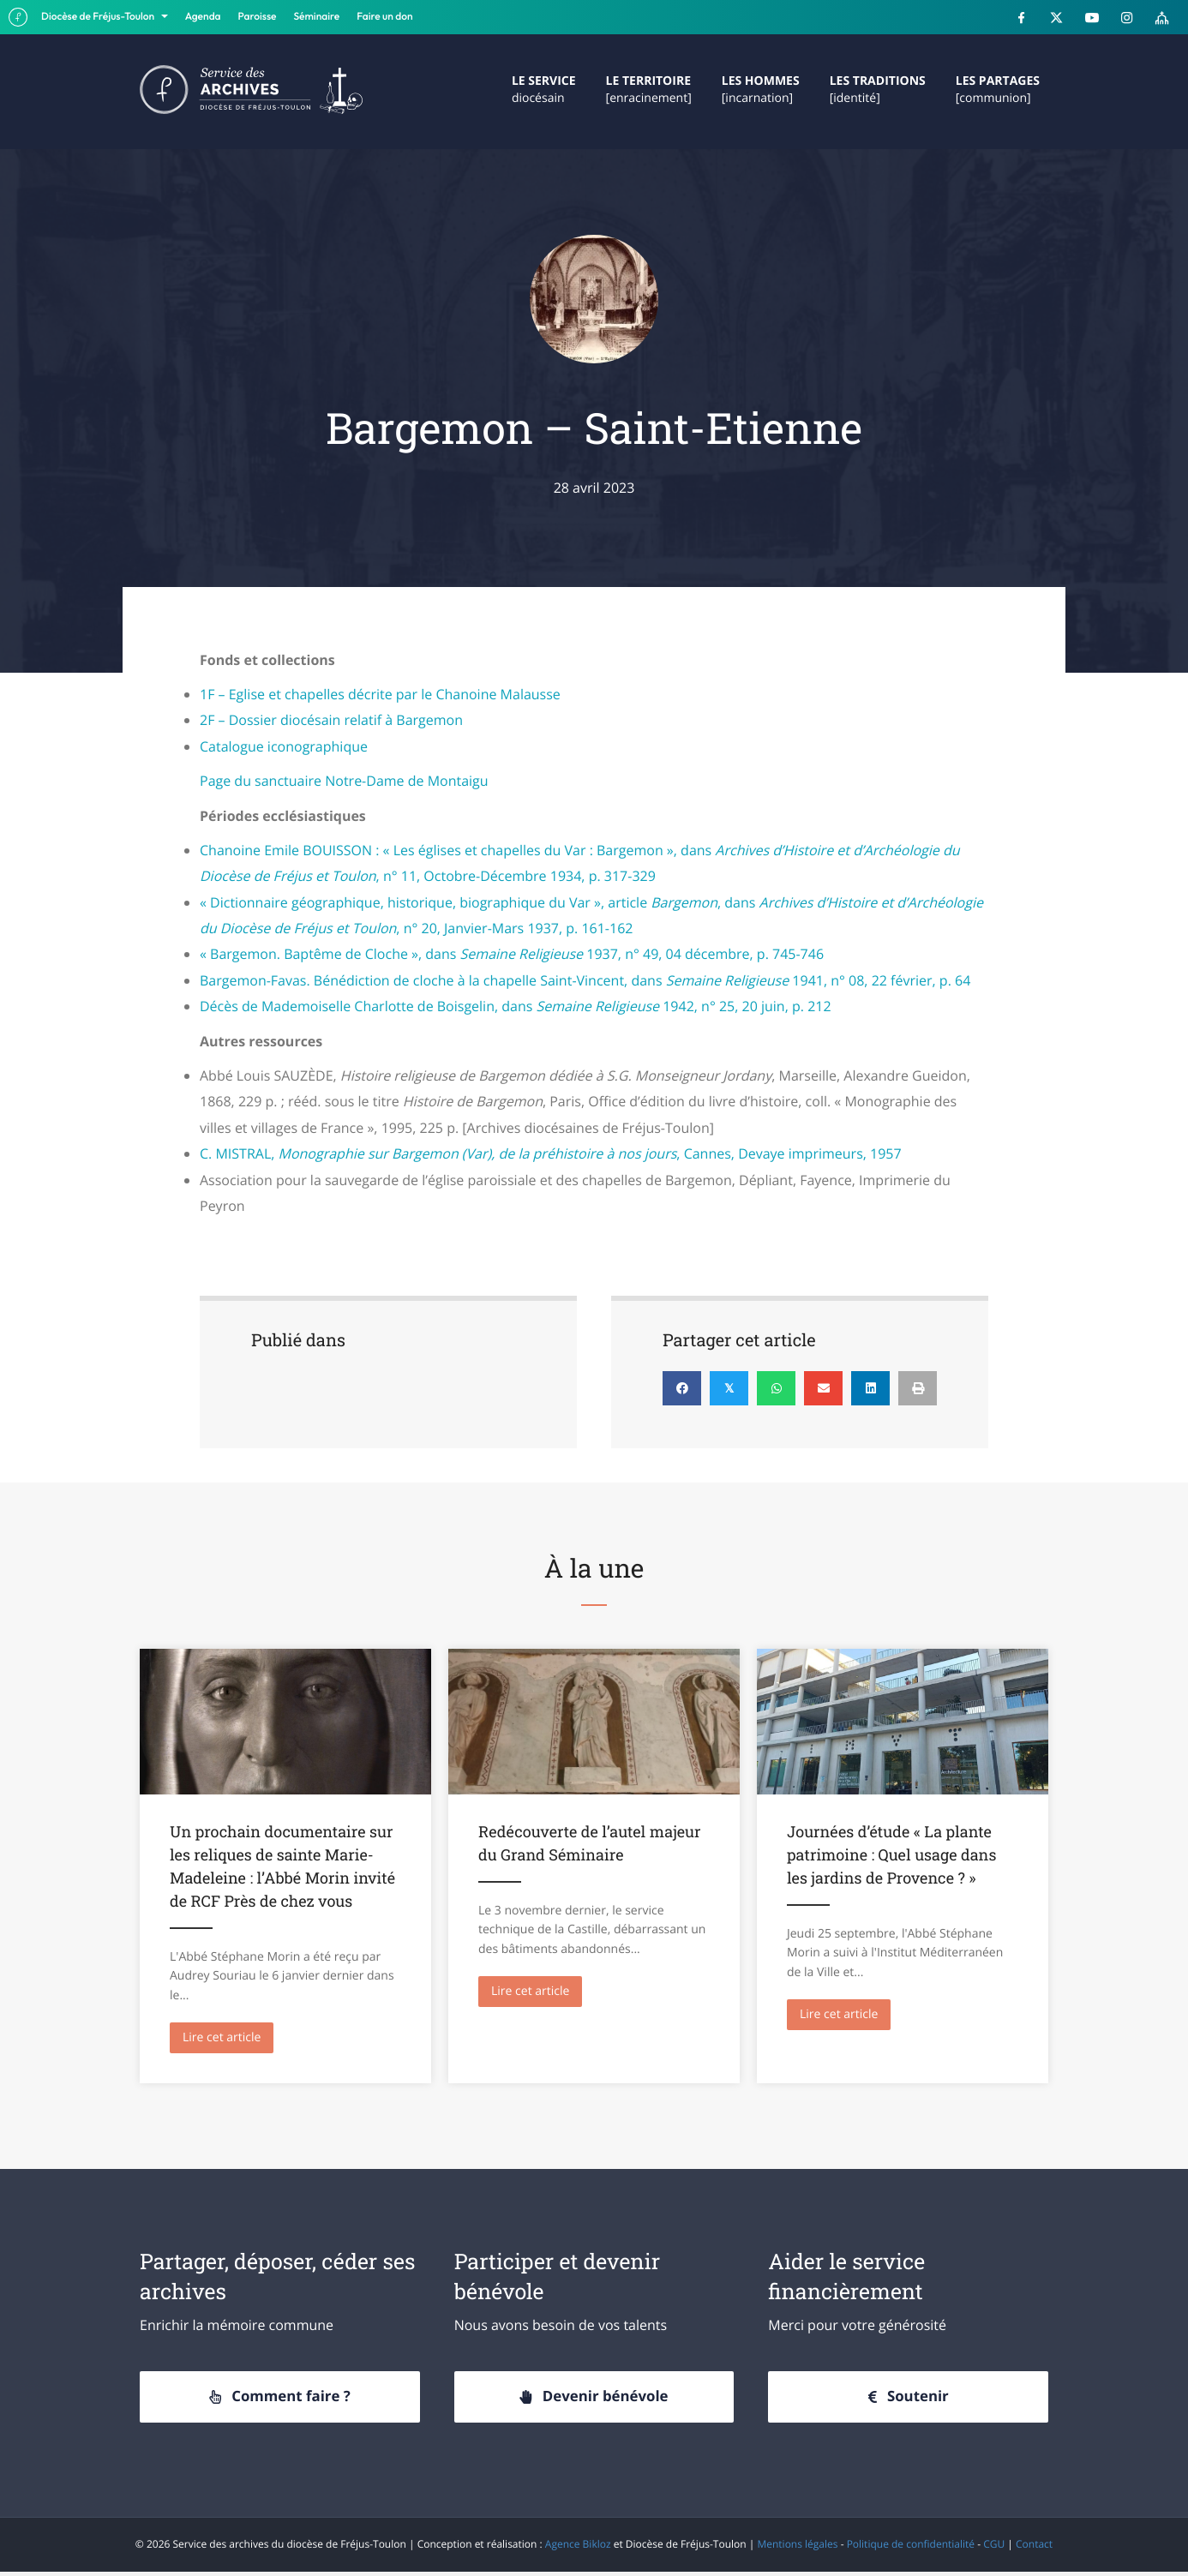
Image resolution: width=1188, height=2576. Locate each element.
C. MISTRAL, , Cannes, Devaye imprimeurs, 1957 (551, 1153)
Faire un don (384, 16)
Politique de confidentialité (911, 2548)
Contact (1034, 2548)
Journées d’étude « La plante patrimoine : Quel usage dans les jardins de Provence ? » (891, 1854)
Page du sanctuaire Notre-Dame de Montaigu (344, 780)
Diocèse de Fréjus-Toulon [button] (99, 16)
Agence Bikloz (578, 2548)
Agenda (203, 16)
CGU (994, 2548)
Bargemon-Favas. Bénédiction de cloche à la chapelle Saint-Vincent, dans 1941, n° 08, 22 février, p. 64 (585, 980)
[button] (280, 2400)
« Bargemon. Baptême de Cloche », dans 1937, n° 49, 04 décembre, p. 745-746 (512, 953)
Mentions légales (797, 2548)
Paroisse (257, 16)
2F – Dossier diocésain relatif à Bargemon (331, 719)
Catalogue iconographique (284, 746)
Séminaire (317, 16)
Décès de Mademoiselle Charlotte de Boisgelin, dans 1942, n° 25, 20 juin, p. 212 (515, 1006)
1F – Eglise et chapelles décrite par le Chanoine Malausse (380, 694)
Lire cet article (228, 2037)
